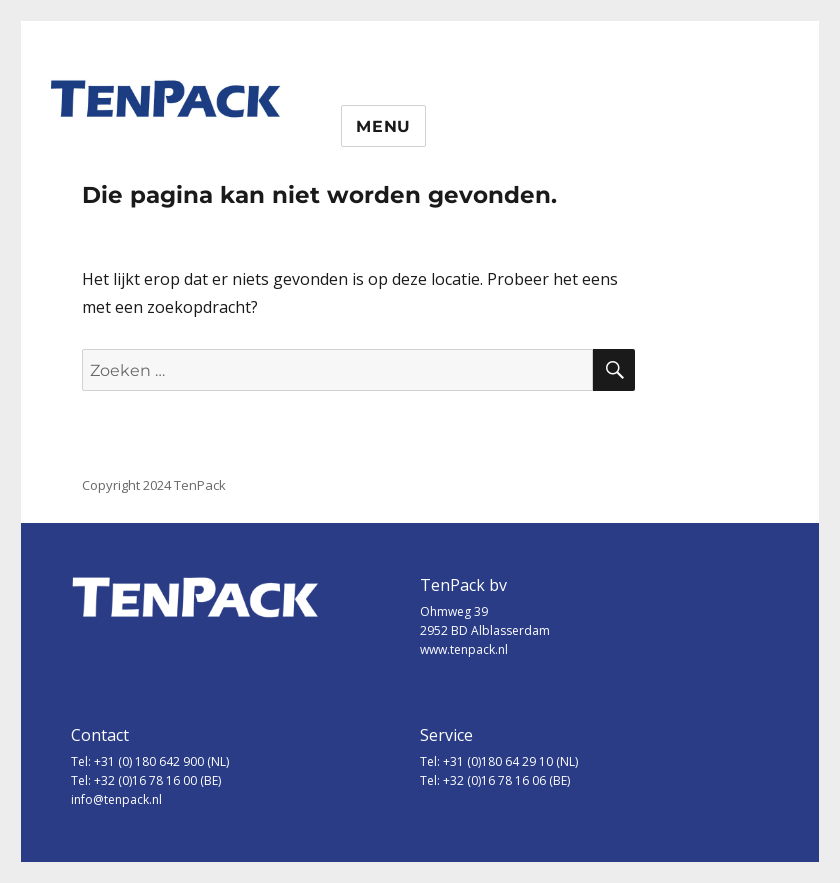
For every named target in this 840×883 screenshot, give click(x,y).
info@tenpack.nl (116, 799)
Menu (383, 126)
